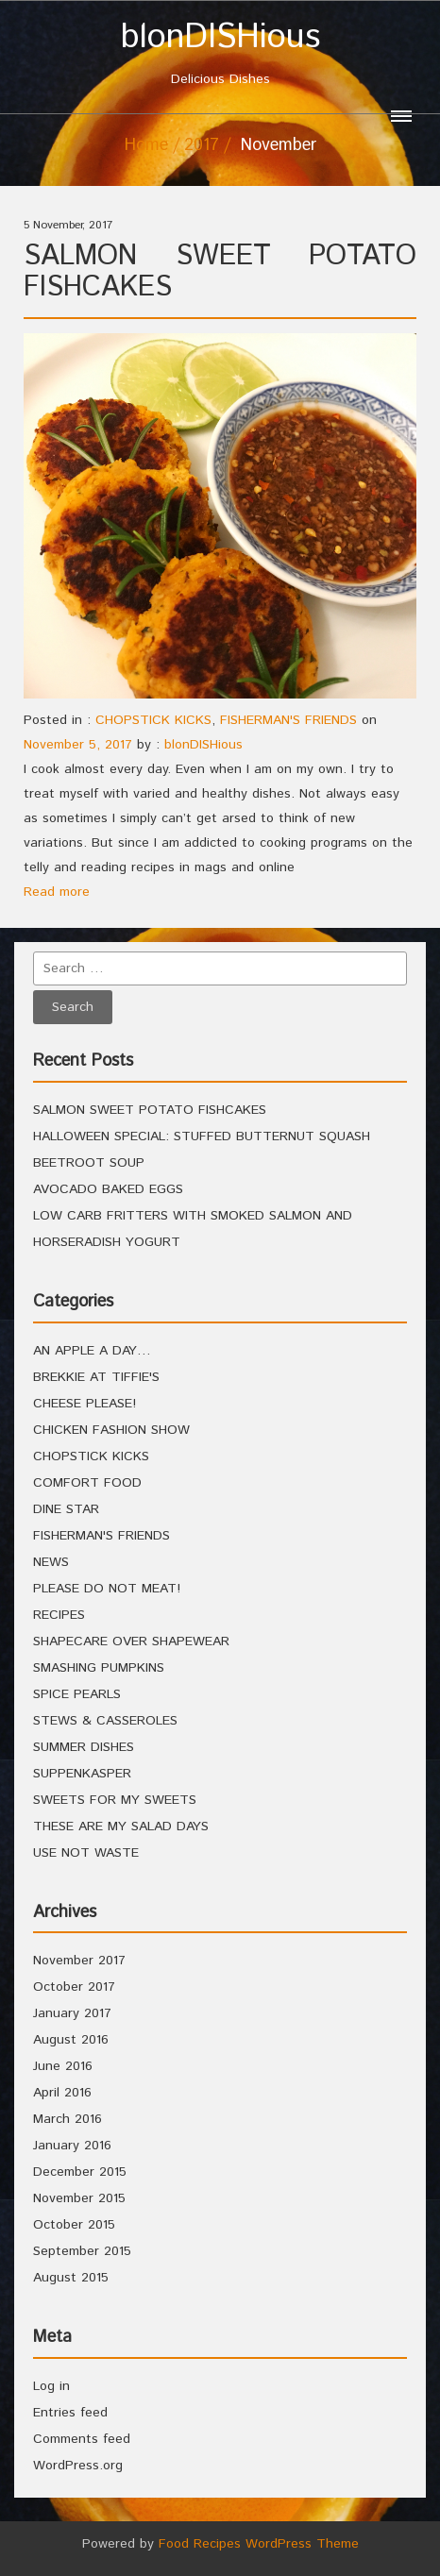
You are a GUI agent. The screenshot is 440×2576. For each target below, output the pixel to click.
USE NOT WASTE (86, 1853)
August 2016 (71, 2039)
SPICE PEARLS (77, 1694)
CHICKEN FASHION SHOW (111, 1430)
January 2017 (72, 2013)
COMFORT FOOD (87, 1482)
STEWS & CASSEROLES (105, 1720)
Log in (51, 2386)
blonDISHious (203, 744)
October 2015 (74, 2224)
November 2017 (79, 1960)
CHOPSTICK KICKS (153, 720)
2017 (201, 145)
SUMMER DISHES (83, 1747)
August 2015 (71, 2277)
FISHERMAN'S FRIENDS (288, 720)
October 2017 (74, 1987)
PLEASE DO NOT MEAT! (106, 1588)
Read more (57, 892)
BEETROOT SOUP (88, 1162)
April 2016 (62, 2092)
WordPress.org (78, 2465)
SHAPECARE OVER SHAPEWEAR (131, 1641)
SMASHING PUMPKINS (98, 1667)
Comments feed (81, 2439)
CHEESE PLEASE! (84, 1403)
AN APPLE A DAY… (92, 1350)
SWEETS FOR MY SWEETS (114, 1800)
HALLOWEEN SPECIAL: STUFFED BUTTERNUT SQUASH (201, 1136)
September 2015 (82, 2251)
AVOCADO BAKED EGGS (108, 1189)
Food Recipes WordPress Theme (259, 2543)
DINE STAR (66, 1509)
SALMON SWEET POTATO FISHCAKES (220, 272)
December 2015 (80, 2172)
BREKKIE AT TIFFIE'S (96, 1377)
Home (146, 145)
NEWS (51, 1562)
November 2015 (79, 2198)
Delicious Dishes (220, 54)
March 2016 (67, 2119)
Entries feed (70, 2412)
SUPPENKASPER (82, 1773)
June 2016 (63, 2066)
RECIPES (59, 1615)
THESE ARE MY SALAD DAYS (121, 1826)
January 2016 (72, 2145)
